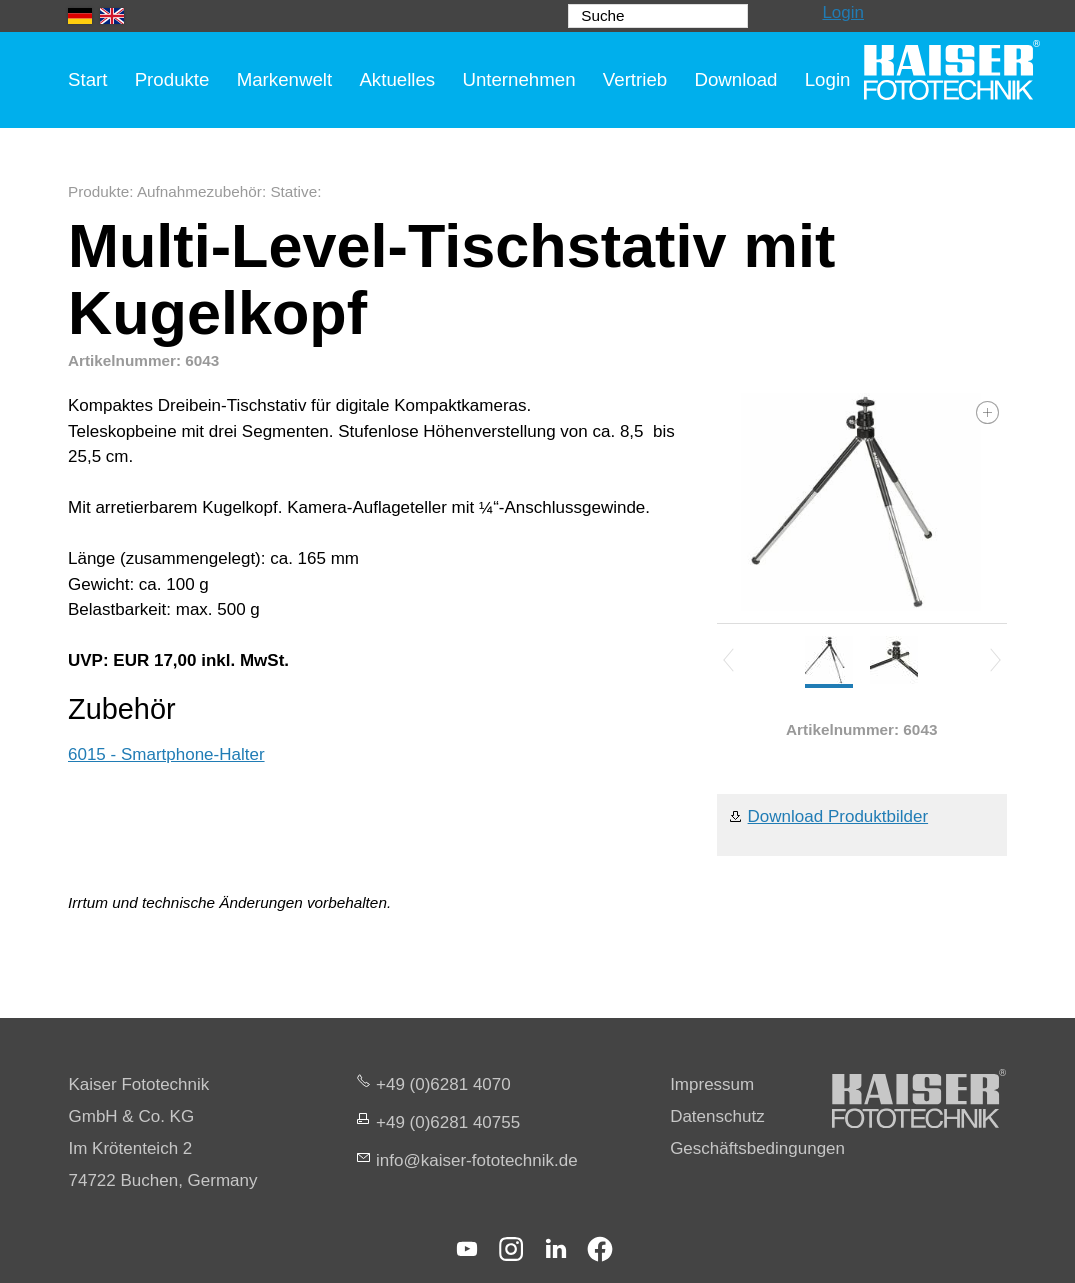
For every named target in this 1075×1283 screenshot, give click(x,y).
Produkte (172, 79)
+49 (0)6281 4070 (443, 1084)
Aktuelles (397, 79)
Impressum (712, 1084)
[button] (467, 1249)
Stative (293, 191)
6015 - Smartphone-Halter (166, 754)
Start (87, 79)
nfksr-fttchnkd (477, 1160)
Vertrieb (635, 79)
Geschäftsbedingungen (757, 1148)
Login (843, 12)
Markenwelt (285, 79)
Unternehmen (518, 79)
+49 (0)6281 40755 (448, 1122)
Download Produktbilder (838, 816)
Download (735, 79)
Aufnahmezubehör (199, 191)
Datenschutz (717, 1116)
